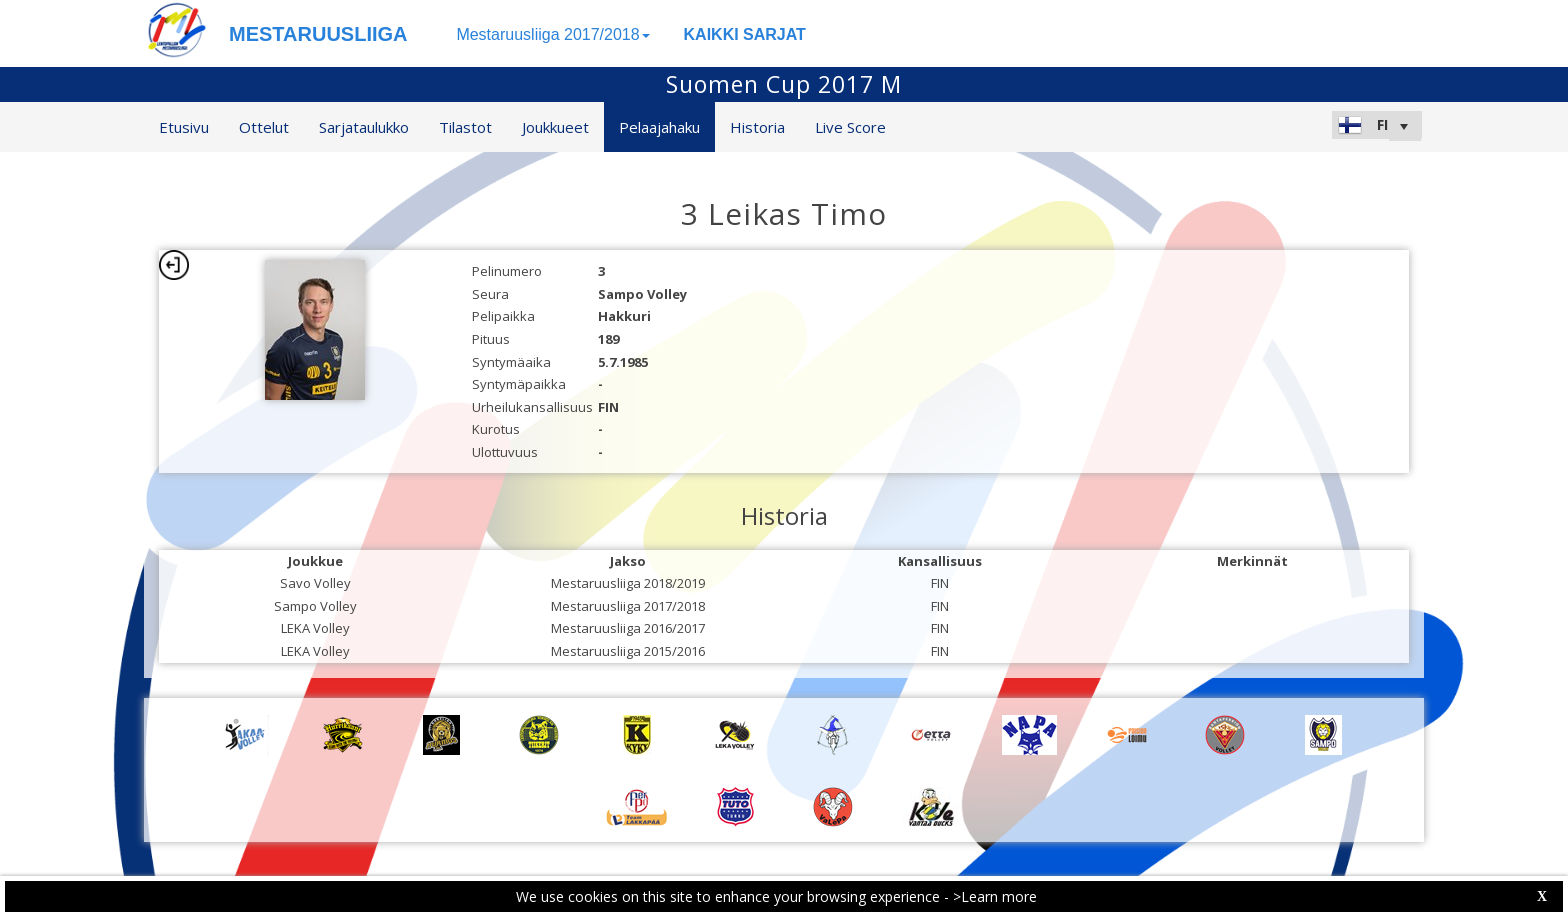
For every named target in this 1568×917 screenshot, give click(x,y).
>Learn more (995, 896)
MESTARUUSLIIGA (318, 34)
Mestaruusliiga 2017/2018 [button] (552, 34)
